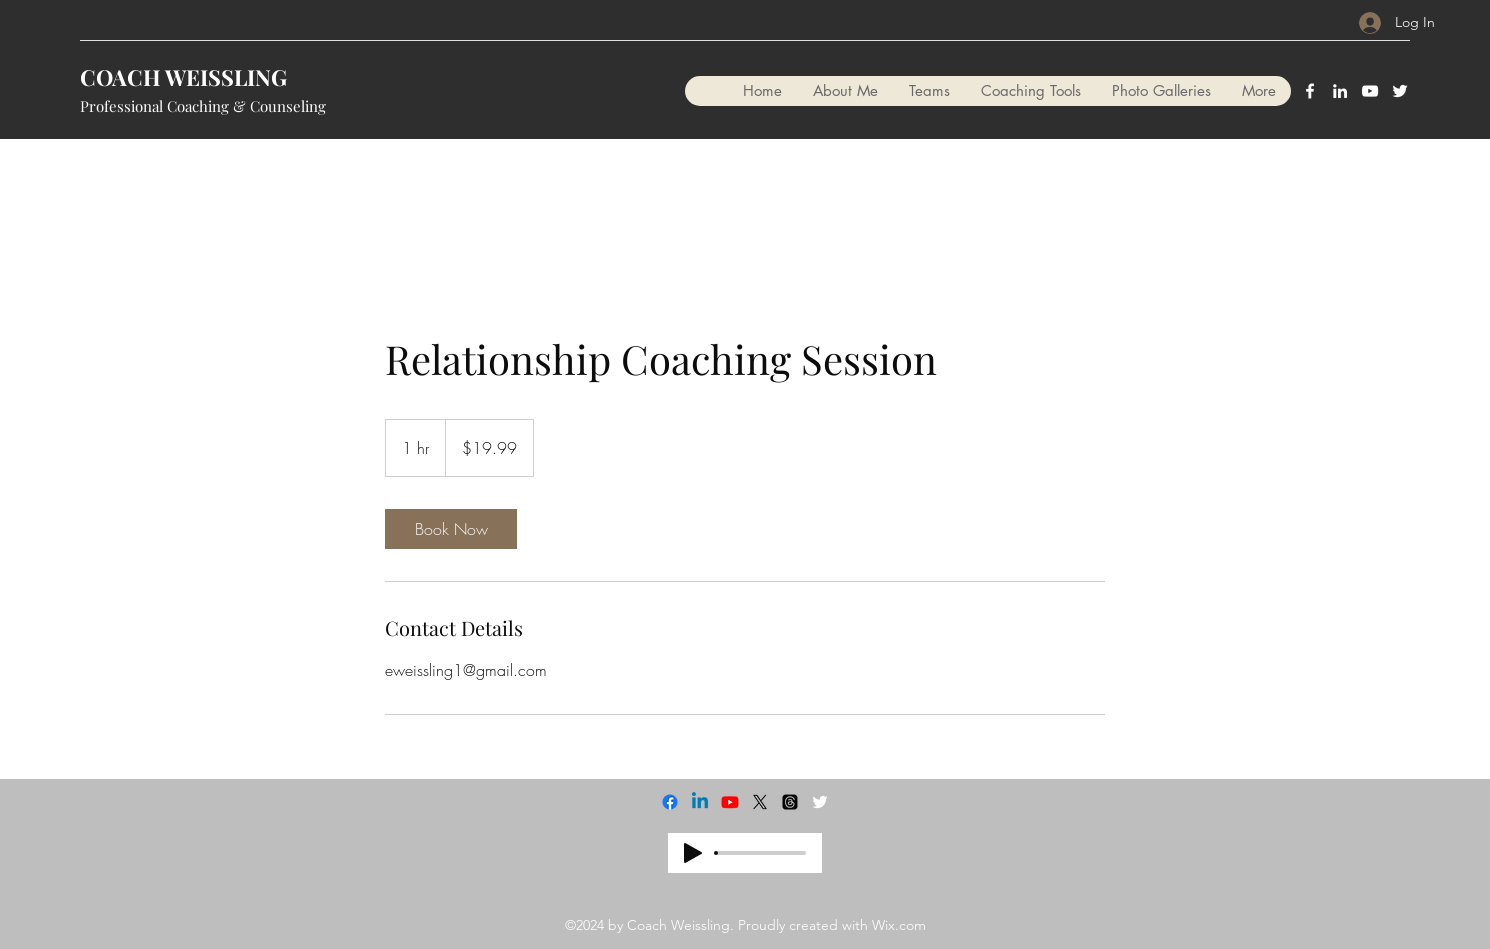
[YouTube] (1370, 91)
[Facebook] (1310, 91)
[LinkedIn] (1340, 91)
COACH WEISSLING (183, 77)
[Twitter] (1400, 91)
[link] (451, 529)
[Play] (693, 853)
